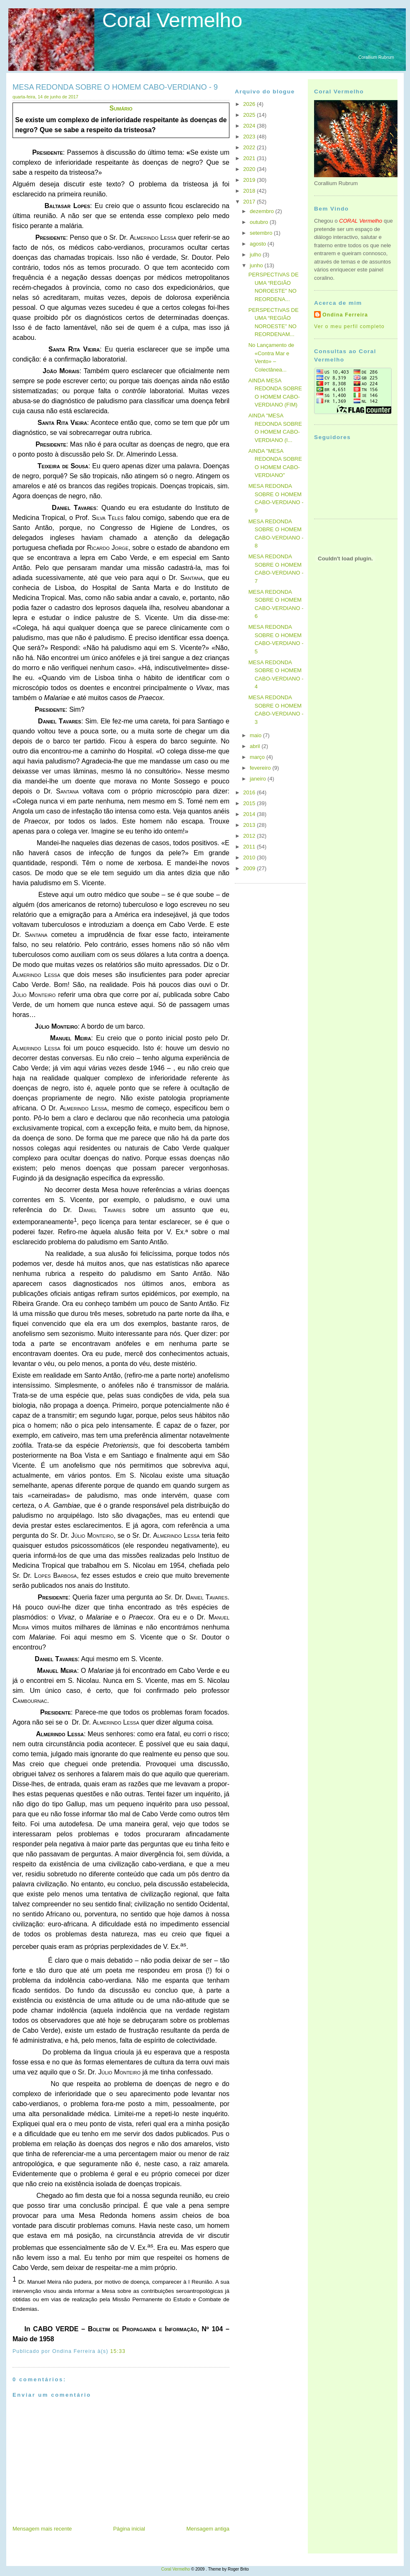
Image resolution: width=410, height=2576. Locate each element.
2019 (250, 180)
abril (256, 746)
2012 (250, 836)
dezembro (262, 211)
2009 (250, 868)
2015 (250, 803)
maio (256, 735)
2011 (250, 847)
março (258, 757)
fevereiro (261, 768)
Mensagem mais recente (42, 2529)
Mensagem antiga (207, 2529)
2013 (250, 825)
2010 (250, 857)
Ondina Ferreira (345, 315)
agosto (259, 244)
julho (256, 254)
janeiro (259, 779)
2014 (250, 814)
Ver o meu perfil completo (349, 326)
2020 (250, 169)
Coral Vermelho (172, 20)
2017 (250, 201)
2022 (250, 147)
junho (257, 265)
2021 (250, 158)
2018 (250, 191)
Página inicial (129, 2529)
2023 (250, 136)
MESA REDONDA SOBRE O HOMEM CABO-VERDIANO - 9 (115, 87)
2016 (250, 792)
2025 (250, 115)
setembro (262, 233)
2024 (250, 126)
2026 (250, 104)
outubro (260, 222)
